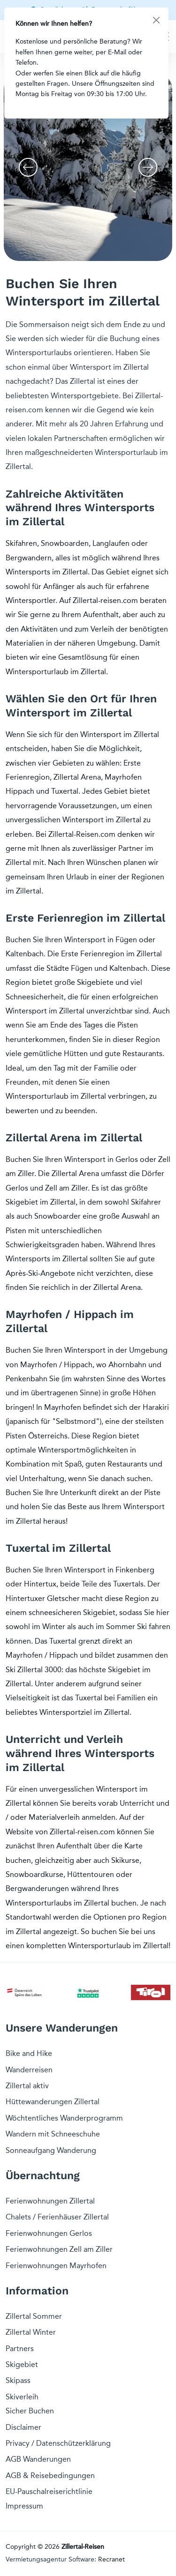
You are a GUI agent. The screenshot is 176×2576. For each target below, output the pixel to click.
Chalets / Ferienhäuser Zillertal (57, 2216)
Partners (20, 2348)
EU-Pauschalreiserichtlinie (49, 2491)
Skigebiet (22, 2364)
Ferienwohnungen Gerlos (49, 2233)
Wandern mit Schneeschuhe (53, 2133)
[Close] (156, 20)
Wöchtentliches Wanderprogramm (64, 2118)
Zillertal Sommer (34, 2316)
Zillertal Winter (31, 2332)
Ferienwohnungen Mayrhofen (56, 2265)
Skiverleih (22, 2396)
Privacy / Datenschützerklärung (58, 2443)
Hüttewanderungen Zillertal (52, 2101)
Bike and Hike (29, 2053)
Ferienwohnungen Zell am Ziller (59, 2249)
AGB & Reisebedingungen (50, 2475)
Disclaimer (23, 2427)
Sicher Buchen (30, 2410)
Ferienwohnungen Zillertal (50, 2200)
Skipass (18, 2380)
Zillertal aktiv (27, 2085)
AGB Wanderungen (38, 2459)
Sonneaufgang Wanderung (51, 2150)
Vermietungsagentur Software (50, 2559)
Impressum (24, 2506)
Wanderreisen (29, 2069)
